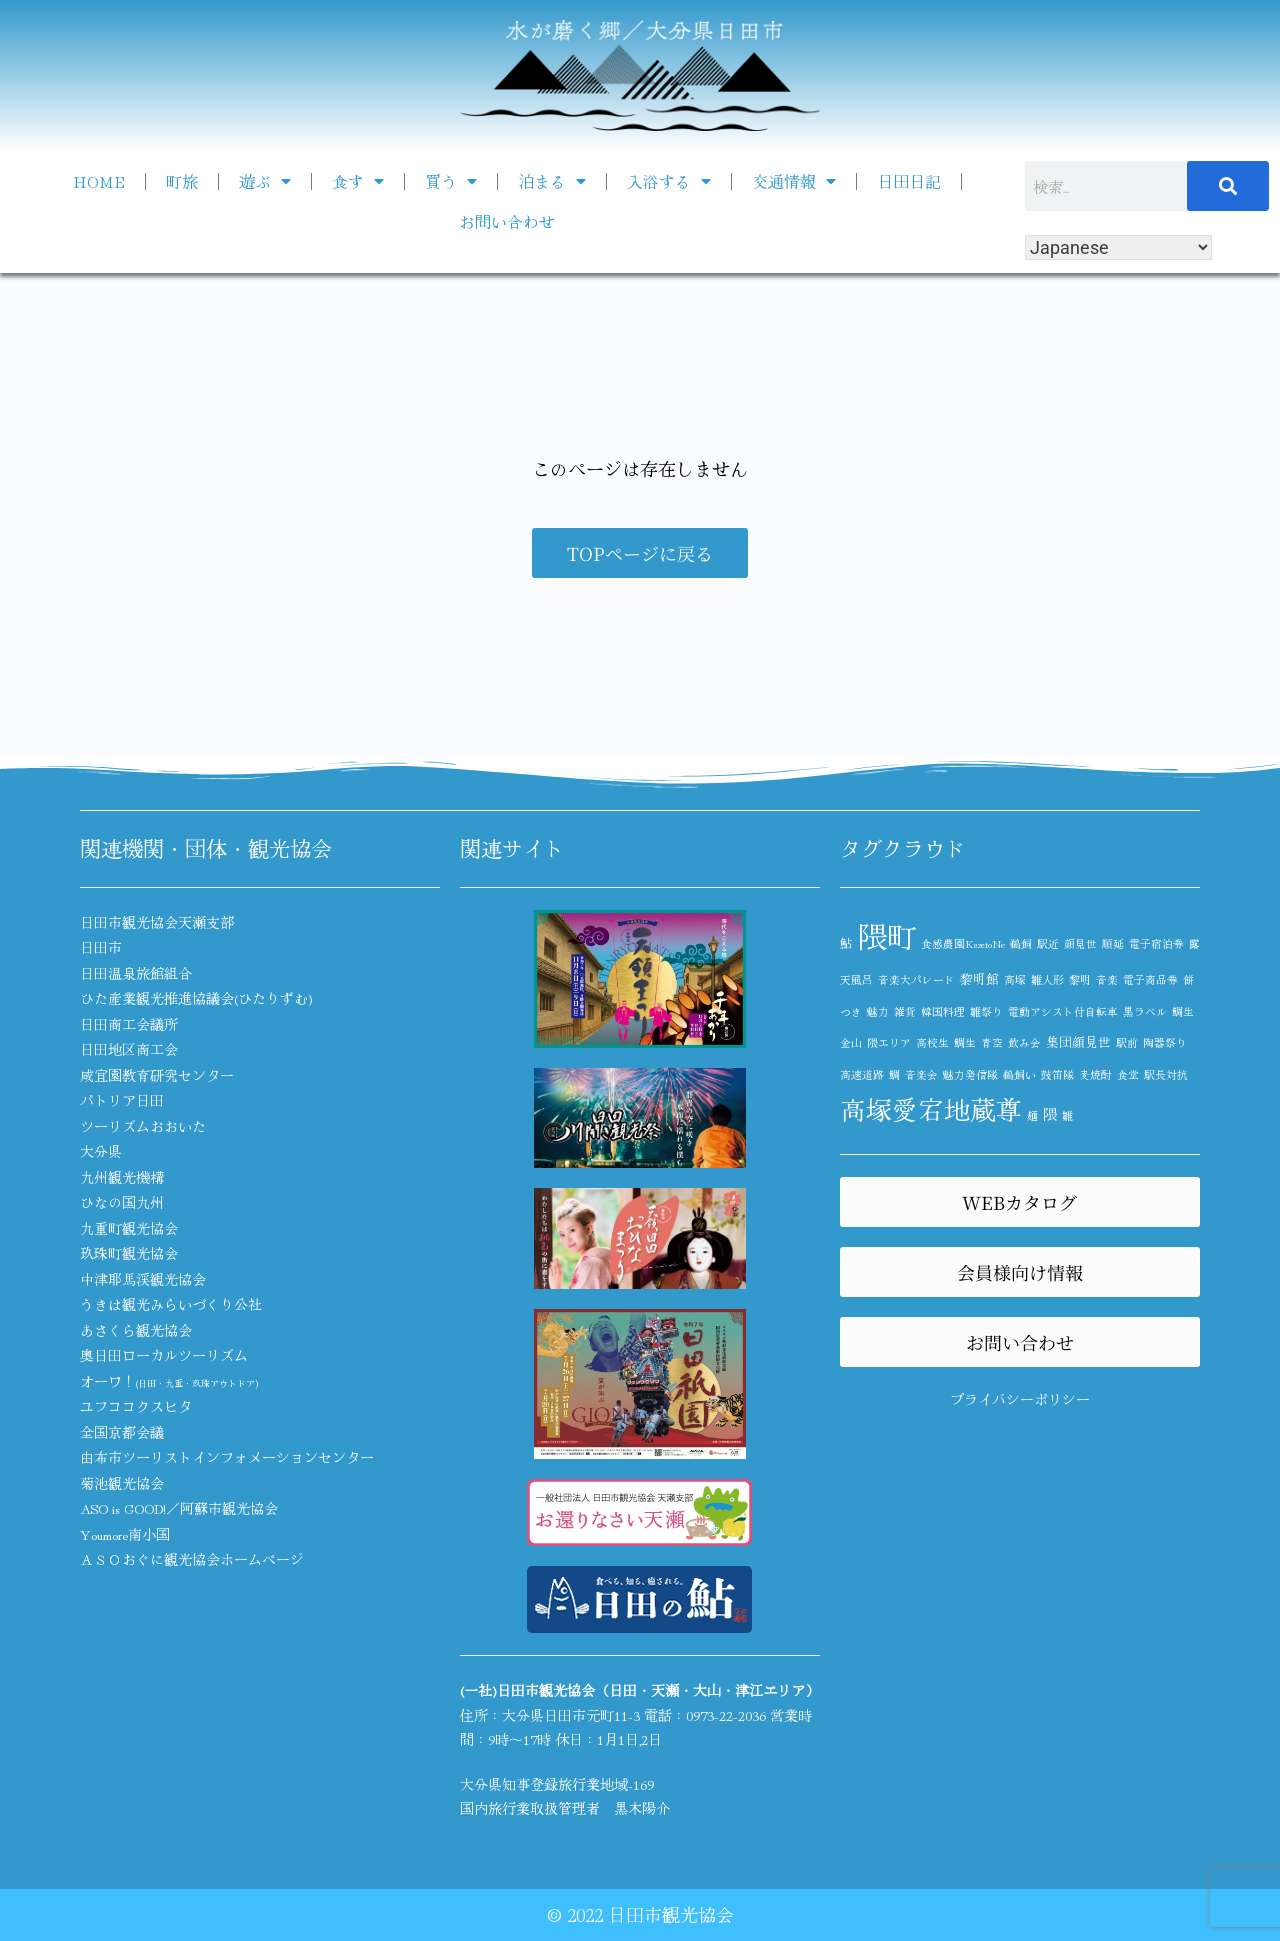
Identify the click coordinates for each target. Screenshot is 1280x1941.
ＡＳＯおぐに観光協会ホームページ (192, 1559)
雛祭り (986, 1011)
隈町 (887, 935)
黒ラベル (1145, 1011)
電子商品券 (1150, 979)
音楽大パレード (916, 979)
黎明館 (979, 978)
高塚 (1015, 979)
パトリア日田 (122, 1100)
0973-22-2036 (726, 1715)
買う (451, 181)
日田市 (101, 947)
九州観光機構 (122, 1177)
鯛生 (965, 1042)
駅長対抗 (1166, 1074)
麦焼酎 (1095, 1074)
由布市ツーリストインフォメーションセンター (227, 1457)
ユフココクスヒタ (136, 1406)
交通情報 (794, 181)
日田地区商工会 (129, 1049)
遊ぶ (265, 181)
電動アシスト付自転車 (1063, 1011)
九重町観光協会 (129, 1228)
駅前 (1127, 1042)
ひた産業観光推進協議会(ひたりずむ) (196, 998)
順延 (1113, 943)
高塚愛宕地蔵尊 (931, 1108)
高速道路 (862, 1074)
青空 (992, 1042)
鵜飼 (1021, 943)
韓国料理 (943, 1011)
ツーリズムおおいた (143, 1126)
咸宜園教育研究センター (157, 1075)
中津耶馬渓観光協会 (143, 1279)
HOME (99, 181)
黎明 (1080, 979)
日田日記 (909, 181)
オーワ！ (169, 1381)
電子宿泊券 (1156, 943)
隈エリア (889, 1042)
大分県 (101, 1151)
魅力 (878, 1011)
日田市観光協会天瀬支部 (157, 922)
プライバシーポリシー (1020, 1399)
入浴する (669, 181)
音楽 (1107, 979)
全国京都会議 (122, 1432)
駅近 (1048, 943)
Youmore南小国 (125, 1534)
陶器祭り (1165, 1042)
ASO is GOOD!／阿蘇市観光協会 (179, 1508)
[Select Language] (1118, 247)
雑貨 (905, 1011)
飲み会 (1024, 1042)
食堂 (1128, 1074)
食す (358, 181)
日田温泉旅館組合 (136, 973)
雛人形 (1047, 979)
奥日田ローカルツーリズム (164, 1355)
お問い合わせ (507, 221)
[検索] (1228, 186)
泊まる (552, 181)
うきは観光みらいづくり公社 (171, 1304)
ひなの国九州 (122, 1202)
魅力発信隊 (970, 1074)
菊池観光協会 (122, 1483)
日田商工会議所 (129, 1024)
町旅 (182, 181)
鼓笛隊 (1057, 1074)
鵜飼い (1019, 1074)
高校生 (932, 1042)
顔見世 (1080, 943)
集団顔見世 (1078, 1041)
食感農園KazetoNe (963, 943)
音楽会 (921, 1074)
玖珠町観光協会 (129, 1253)
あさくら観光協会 (136, 1330)
